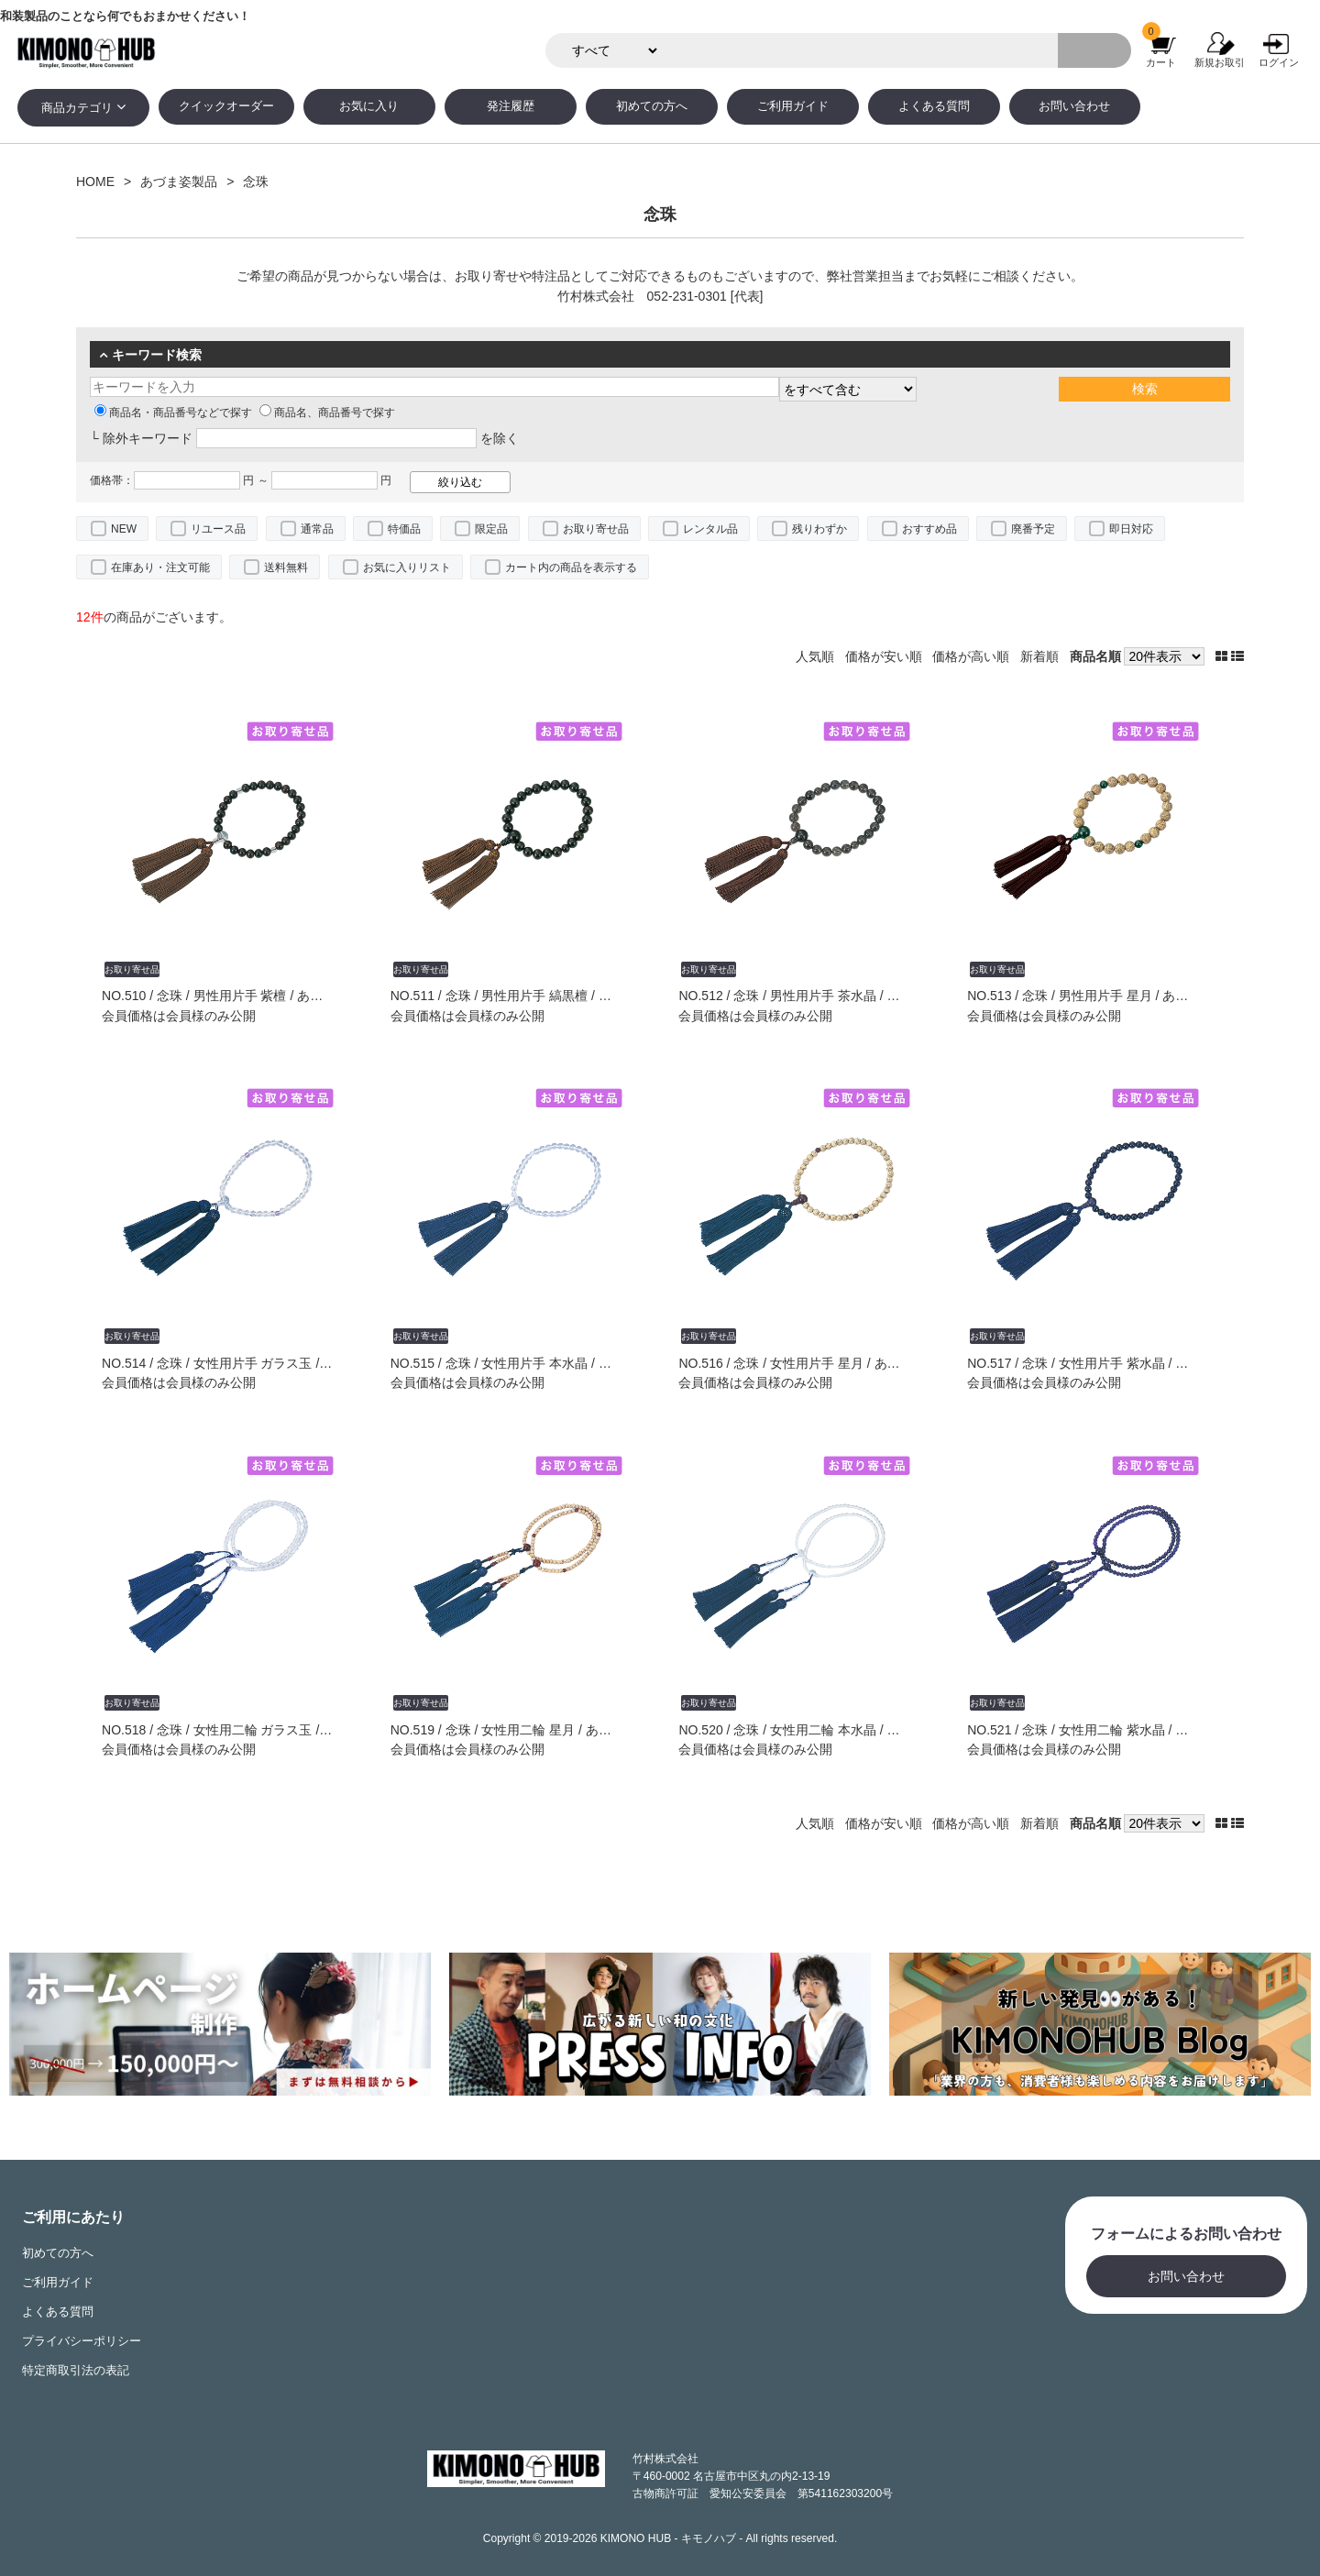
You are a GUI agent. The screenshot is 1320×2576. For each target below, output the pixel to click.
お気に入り (369, 106)
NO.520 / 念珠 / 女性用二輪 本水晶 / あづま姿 (808, 1730)
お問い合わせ (1074, 106)
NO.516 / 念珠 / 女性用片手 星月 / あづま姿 (801, 1363)
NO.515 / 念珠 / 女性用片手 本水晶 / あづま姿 (520, 1363)
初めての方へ (652, 106)
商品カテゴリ (77, 108)
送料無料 (286, 567)
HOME (95, 181)
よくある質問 (934, 106)
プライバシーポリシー (81, 2341)
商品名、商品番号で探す (327, 412)
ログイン (1279, 62)
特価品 (404, 529)
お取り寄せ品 (596, 529)
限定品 (491, 529)
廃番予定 (1033, 529)
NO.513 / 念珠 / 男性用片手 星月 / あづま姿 (1090, 995)
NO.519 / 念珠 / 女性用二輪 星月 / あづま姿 (513, 1730)
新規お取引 (1219, 62)
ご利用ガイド (793, 106)
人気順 (815, 656)
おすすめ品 (929, 529)
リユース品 (218, 529)
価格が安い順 (883, 656)
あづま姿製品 (178, 181)
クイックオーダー (226, 106)
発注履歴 (510, 106)
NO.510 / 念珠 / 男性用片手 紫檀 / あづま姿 (225, 995)
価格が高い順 (970, 656)
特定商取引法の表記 (75, 2370)
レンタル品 (710, 529)
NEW (124, 529)
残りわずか (819, 529)
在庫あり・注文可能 (160, 567)
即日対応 (1131, 529)
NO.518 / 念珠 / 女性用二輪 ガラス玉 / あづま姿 (238, 1730)
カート (1161, 62)
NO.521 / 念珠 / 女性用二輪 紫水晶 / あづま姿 (1096, 1730)
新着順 (1039, 656)
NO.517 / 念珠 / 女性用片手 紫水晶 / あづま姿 (1096, 1363)
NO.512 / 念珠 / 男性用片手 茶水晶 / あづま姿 (808, 995)
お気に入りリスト (407, 567)
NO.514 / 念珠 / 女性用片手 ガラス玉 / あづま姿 (238, 1363)
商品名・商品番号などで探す (173, 412)
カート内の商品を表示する (571, 567)
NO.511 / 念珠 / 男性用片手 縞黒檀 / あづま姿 (520, 995)
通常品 (317, 529)
